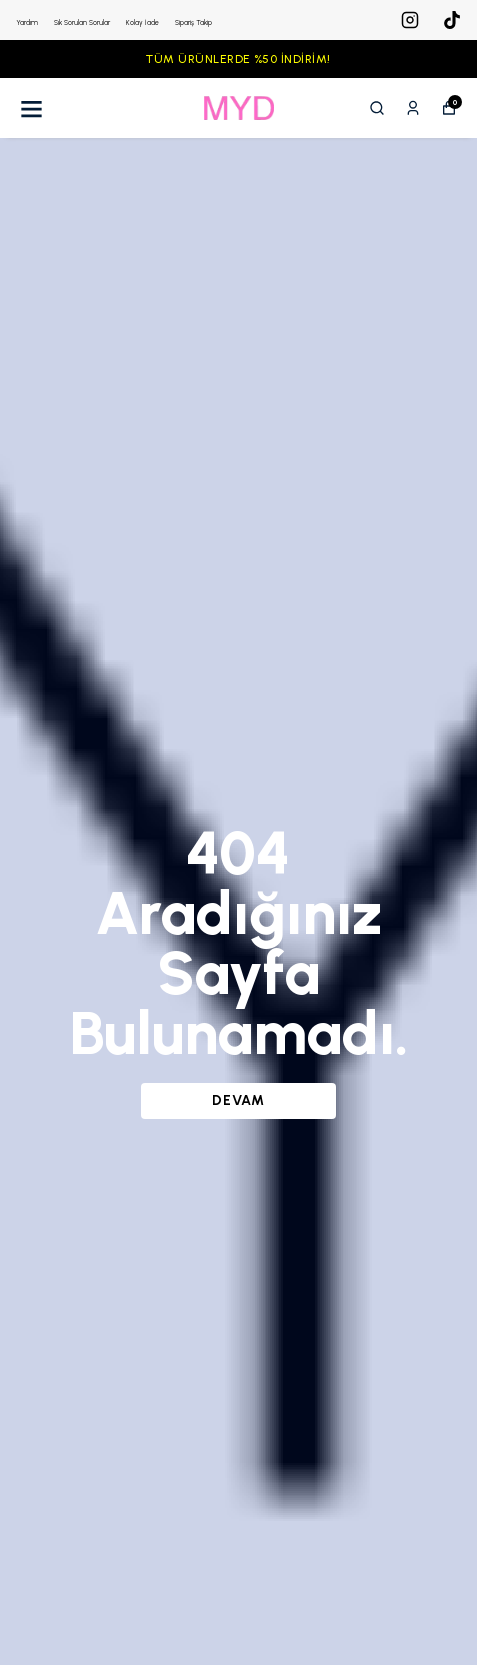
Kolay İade (142, 22)
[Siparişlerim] (413, 108)
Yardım (27, 22)
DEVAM (238, 1100)
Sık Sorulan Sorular (82, 22)
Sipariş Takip (193, 22)
